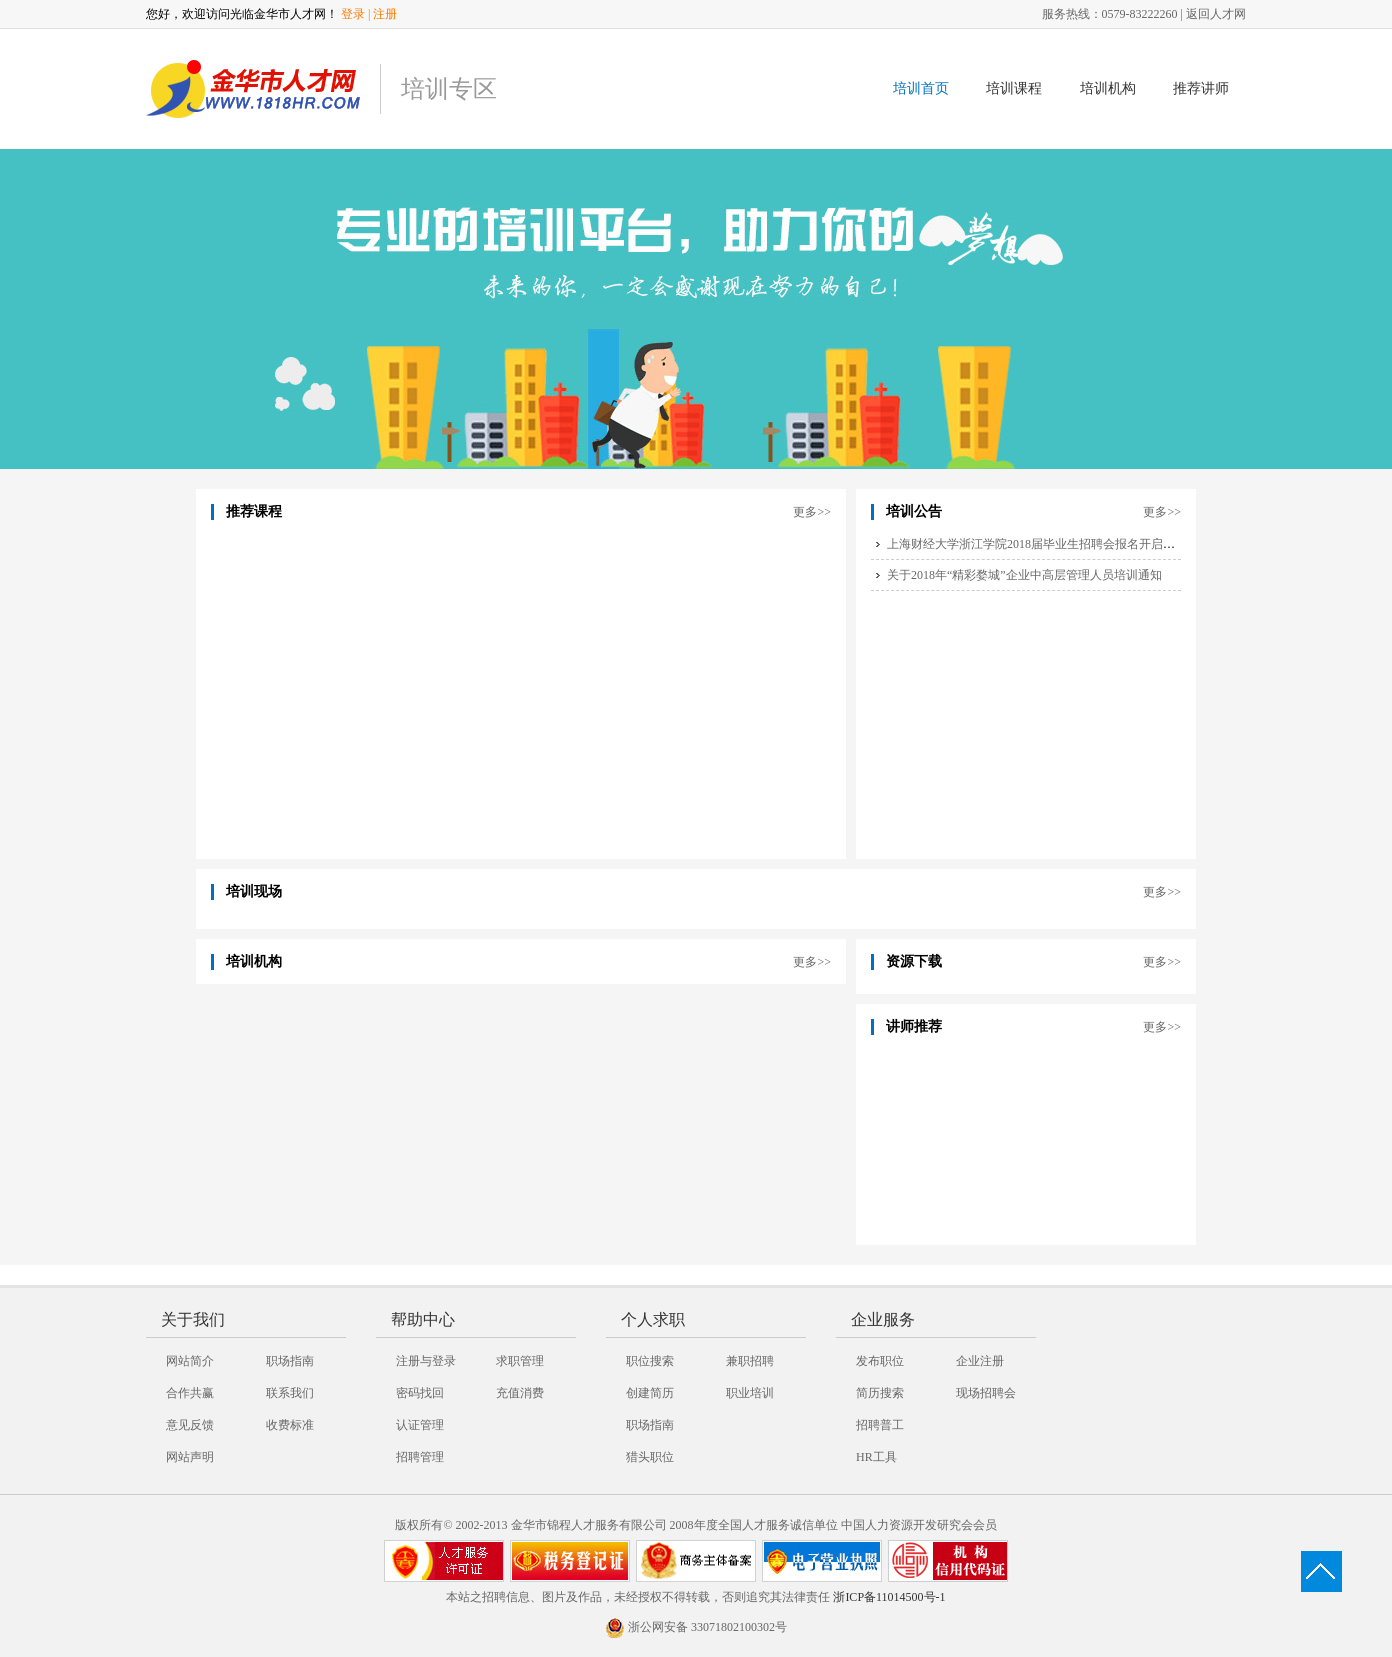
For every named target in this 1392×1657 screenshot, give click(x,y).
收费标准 (290, 1425)
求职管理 (520, 1361)
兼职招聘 (750, 1361)
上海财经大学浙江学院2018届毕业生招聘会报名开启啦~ (1034, 544)
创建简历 (650, 1393)
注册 (385, 14)
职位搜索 (650, 1361)
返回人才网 (1216, 14)
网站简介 (190, 1361)
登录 (353, 14)
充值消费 (520, 1393)
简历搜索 (880, 1393)
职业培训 (750, 1393)
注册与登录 (426, 1361)
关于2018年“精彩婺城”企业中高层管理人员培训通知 (1024, 575)
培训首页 (921, 88)
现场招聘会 (986, 1393)
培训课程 (1014, 88)
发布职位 (880, 1361)
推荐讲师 (1201, 88)
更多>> (812, 512)
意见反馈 (190, 1425)
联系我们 (290, 1393)
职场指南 (290, 1361)
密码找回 (420, 1393)
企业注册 (980, 1361)
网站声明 (190, 1457)
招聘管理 (420, 1457)
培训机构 (1108, 88)
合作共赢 (190, 1393)
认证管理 (420, 1425)
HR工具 (876, 1457)
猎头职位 (650, 1457)
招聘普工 (880, 1425)
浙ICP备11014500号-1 (889, 1597)
